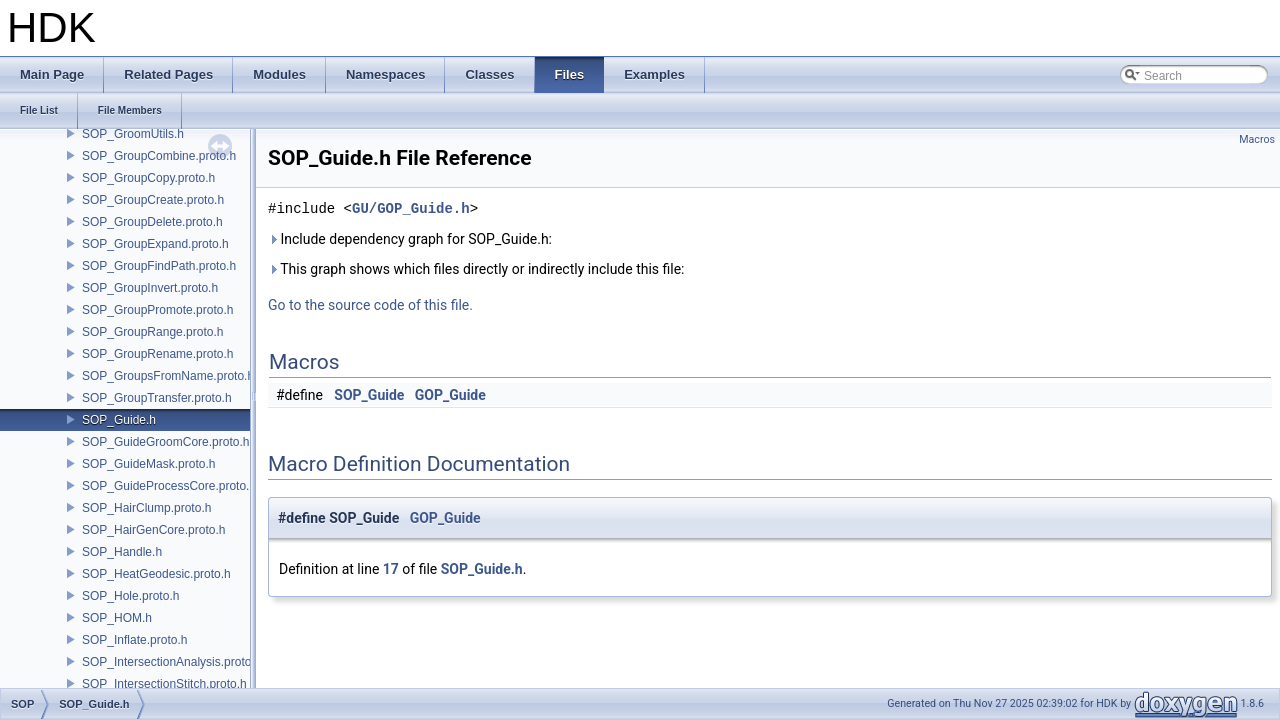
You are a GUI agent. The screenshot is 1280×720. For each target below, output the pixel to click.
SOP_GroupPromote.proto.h (157, 310)
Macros (1257, 139)
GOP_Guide (450, 395)
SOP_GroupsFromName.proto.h (168, 376)
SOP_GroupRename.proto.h (157, 354)
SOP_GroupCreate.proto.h (153, 200)
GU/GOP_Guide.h (411, 208)
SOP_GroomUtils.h (133, 134)
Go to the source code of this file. (370, 305)
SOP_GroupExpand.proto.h (155, 244)
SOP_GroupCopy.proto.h (148, 178)
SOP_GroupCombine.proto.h (159, 156)
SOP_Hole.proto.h (130, 596)
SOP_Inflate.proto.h (134, 640)
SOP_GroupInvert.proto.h (150, 288)
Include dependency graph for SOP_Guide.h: (410, 239)
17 (391, 569)
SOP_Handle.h (122, 552)
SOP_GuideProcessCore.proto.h (169, 486)
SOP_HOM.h (117, 618)
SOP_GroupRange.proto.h (152, 332)
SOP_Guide (369, 395)
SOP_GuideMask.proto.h (148, 464)
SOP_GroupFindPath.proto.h (159, 266)
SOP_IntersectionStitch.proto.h (164, 684)
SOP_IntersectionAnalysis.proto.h (171, 662)
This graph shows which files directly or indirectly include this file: (476, 269)
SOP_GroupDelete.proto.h (152, 222)
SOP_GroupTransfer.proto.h (157, 398)
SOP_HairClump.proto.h (146, 508)
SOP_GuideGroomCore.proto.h (165, 442)
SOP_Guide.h (119, 420)
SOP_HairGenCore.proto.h (153, 530)
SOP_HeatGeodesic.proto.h (156, 574)
